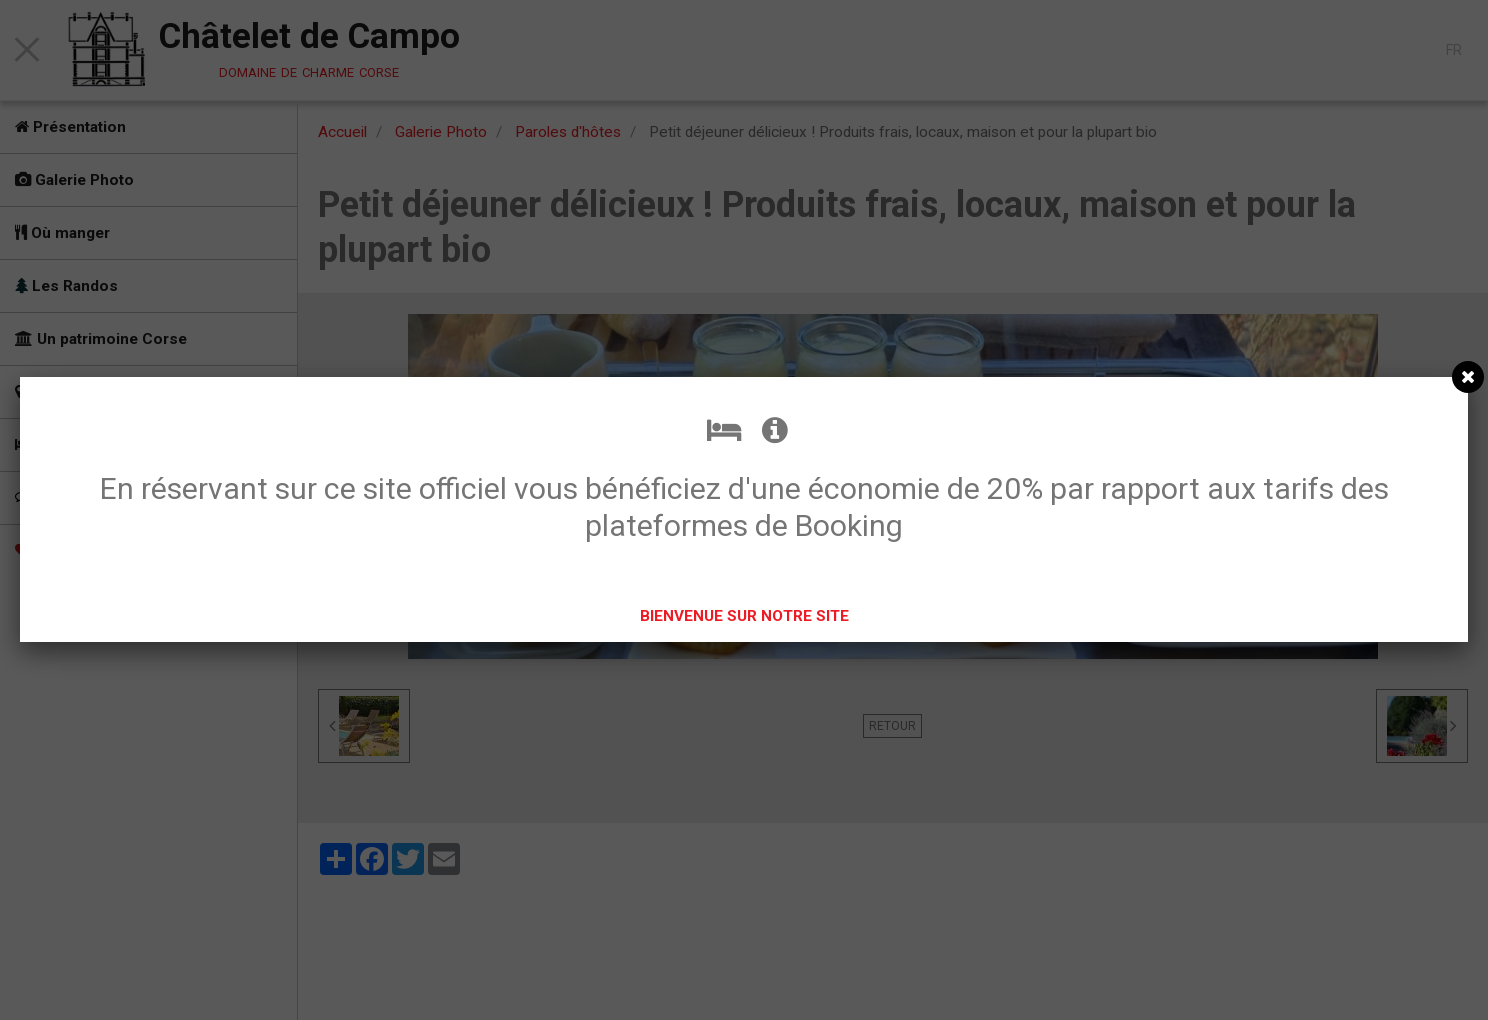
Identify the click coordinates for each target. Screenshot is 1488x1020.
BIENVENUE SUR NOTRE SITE (744, 616)
